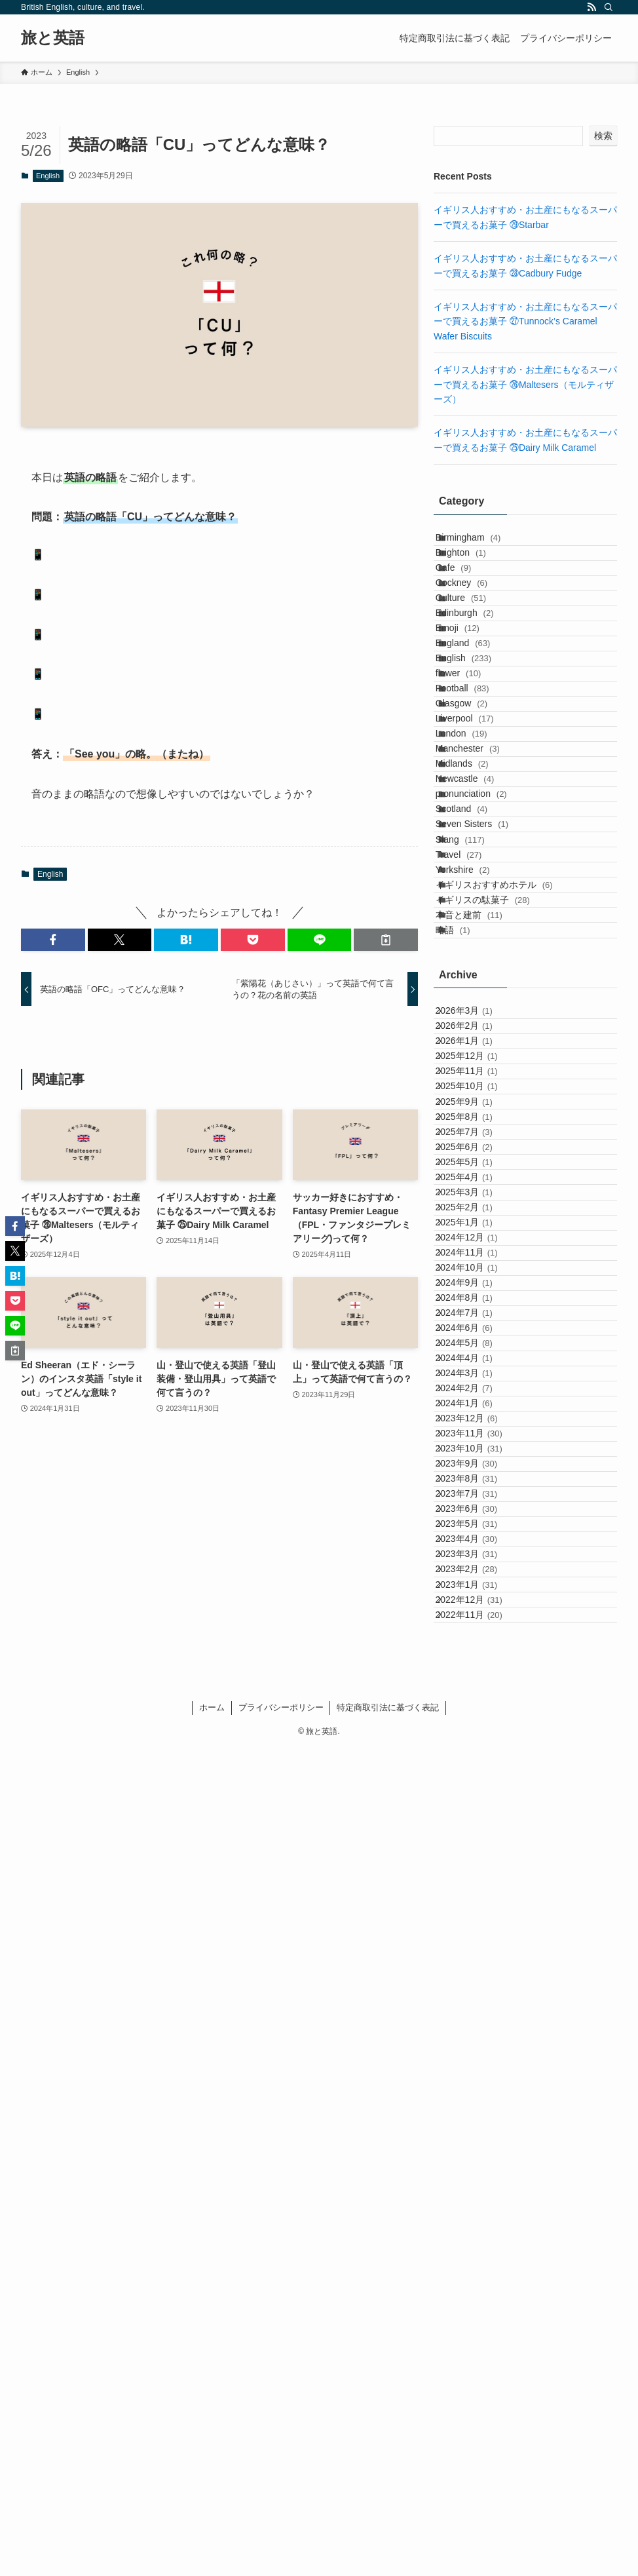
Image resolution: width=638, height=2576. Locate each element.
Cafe (467, 597)
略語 (467, 1252)
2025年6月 (475, 1590)
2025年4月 (475, 1645)
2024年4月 (475, 1972)
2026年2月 (475, 1372)
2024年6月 (475, 1917)
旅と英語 (52, 38)
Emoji (472, 707)
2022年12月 (480, 2408)
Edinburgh (479, 679)
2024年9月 (475, 1835)
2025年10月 (478, 1481)
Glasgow (476, 843)
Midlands (476, 952)
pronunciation (485, 1006)
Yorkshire (477, 1143)
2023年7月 (478, 2217)
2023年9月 (478, 2163)
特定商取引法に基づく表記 (388, 2535)
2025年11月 (478, 1454)
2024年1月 (475, 2053)
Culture (475, 652)
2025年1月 (475, 1726)
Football (477, 816)
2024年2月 (475, 2027)
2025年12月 (478, 1427)
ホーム (212, 2535)
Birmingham (482, 543)
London (476, 898)
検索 (603, 135)
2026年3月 (475, 1345)
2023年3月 (478, 2326)
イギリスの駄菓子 (497, 1197)
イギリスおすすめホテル (508, 1170)
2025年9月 (475, 1508)
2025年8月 (475, 1536)
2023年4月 (478, 2299)
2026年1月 (475, 1399)
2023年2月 (478, 2354)
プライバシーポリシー (281, 2535)
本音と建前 (483, 1225)
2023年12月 (478, 2081)
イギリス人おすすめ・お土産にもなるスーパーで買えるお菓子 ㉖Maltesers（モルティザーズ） (525, 384)
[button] (53, 940)
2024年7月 (475, 1890)
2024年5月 (475, 1945)
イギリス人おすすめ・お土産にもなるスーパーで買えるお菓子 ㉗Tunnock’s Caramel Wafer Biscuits (525, 321)
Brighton (475, 571)
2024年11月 (478, 1781)
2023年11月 (480, 2108)
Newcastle (479, 979)
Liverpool (479, 870)
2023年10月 (480, 2135)
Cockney (476, 625)
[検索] (608, 7)
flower (472, 789)
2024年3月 (475, 1999)
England (477, 734)
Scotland (476, 1034)
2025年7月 (475, 1563)
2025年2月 (475, 1700)
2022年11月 (480, 2436)
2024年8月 (475, 1863)
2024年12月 (478, 1754)
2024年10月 (478, 1808)
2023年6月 (478, 2244)
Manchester (482, 924)
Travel (473, 1116)
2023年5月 (478, 2272)
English (48, 176)
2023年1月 (478, 2380)
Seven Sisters (486, 1061)
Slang (474, 1088)
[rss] (591, 7)
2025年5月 (475, 1618)
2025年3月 (475, 1672)
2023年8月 (478, 2190)
